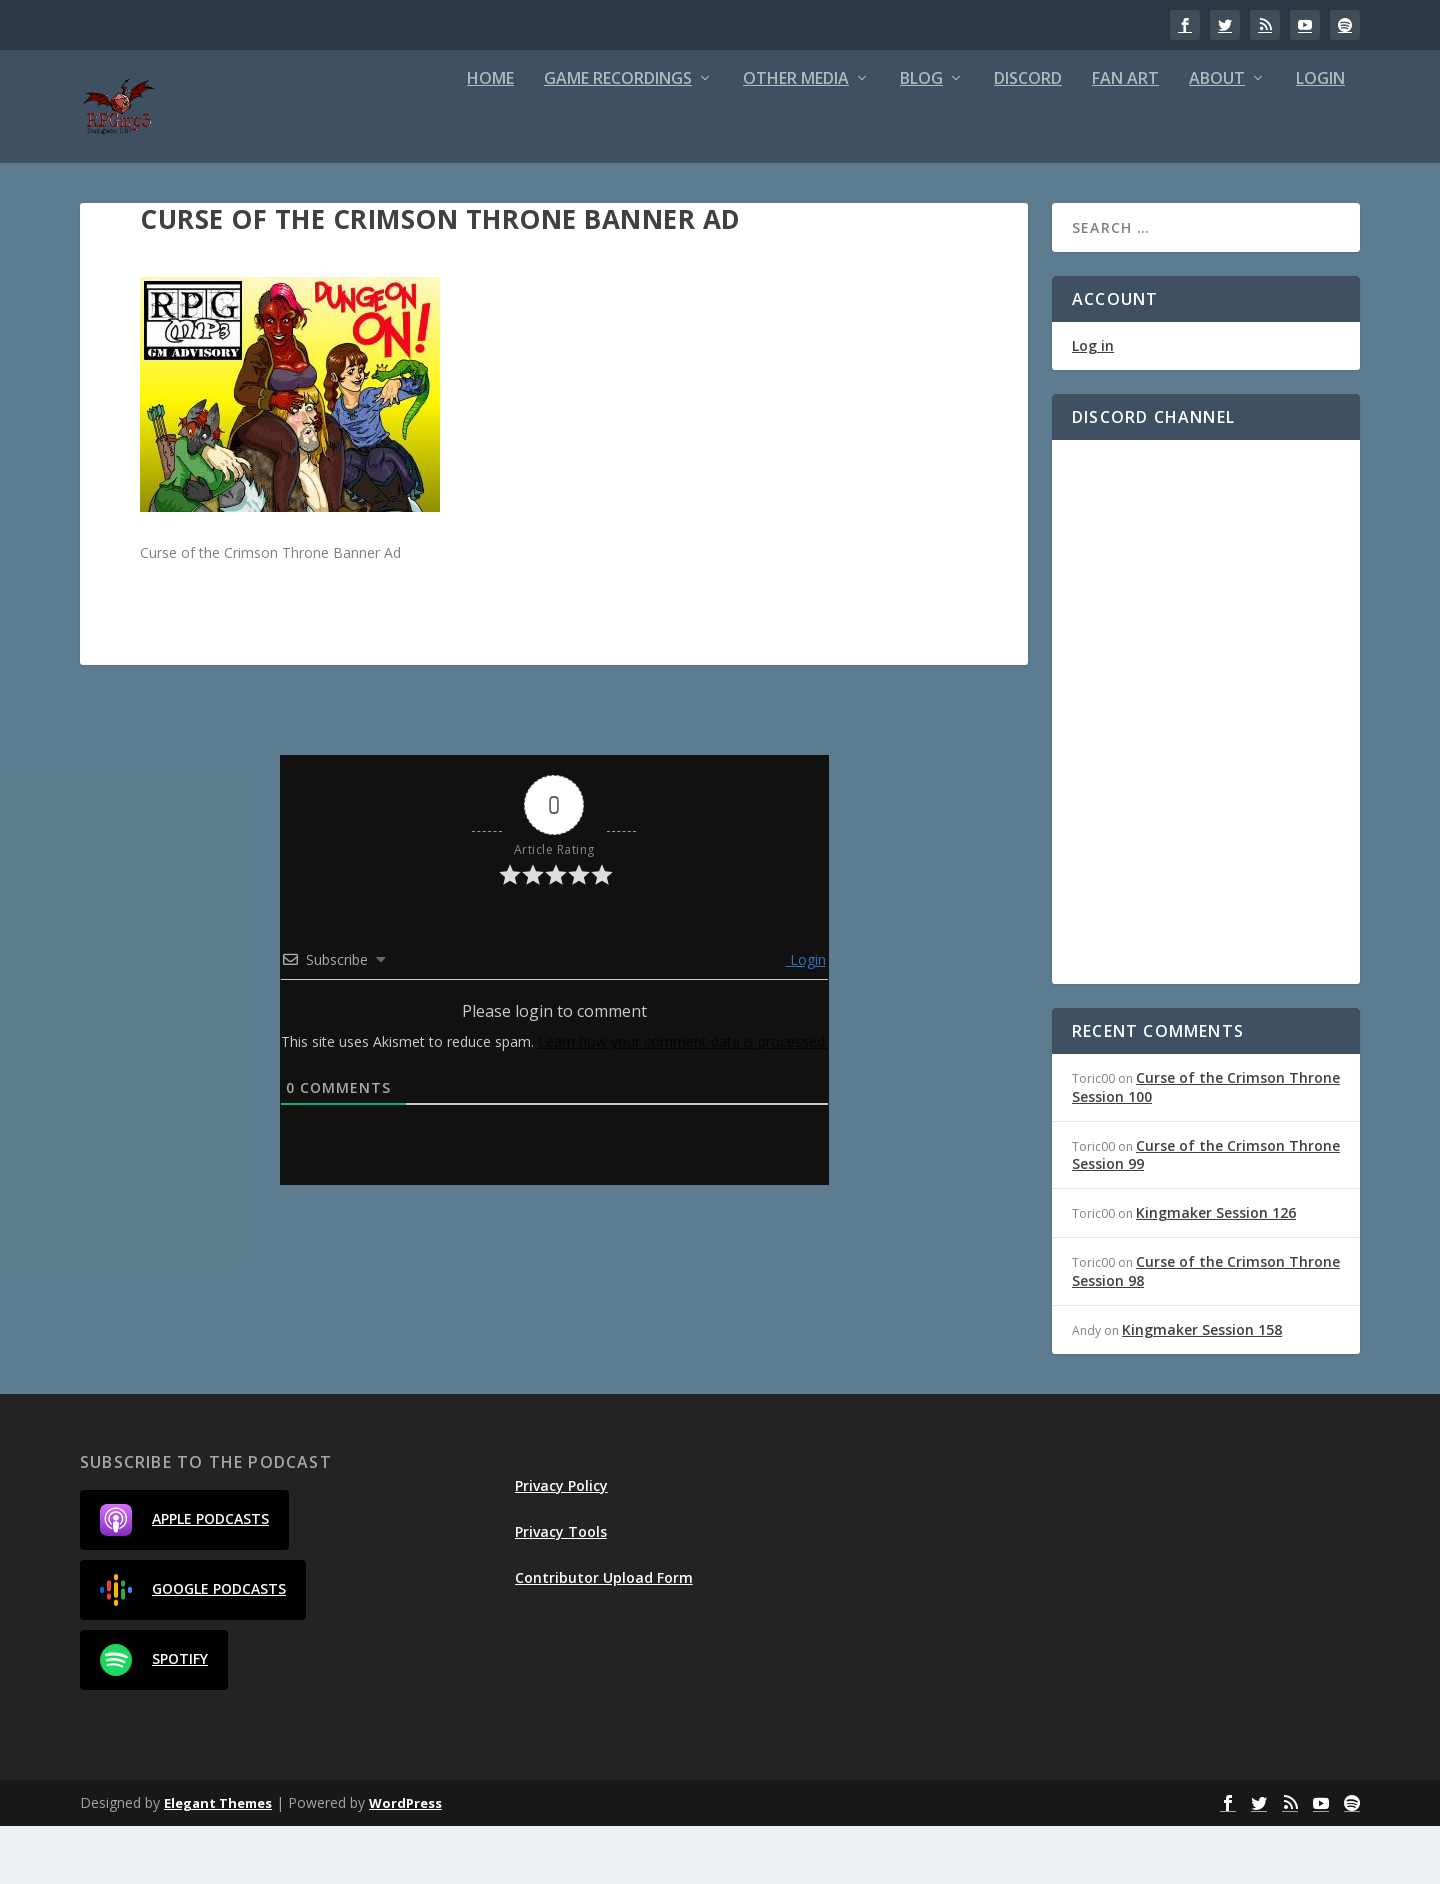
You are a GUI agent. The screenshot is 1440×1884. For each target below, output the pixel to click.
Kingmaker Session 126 (1216, 1270)
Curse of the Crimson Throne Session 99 (1206, 1212)
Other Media (796, 137)
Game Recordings (618, 137)
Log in (1093, 403)
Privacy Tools (561, 1589)
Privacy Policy (561, 1543)
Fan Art (1125, 137)
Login (1320, 137)
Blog (921, 137)
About (1217, 137)
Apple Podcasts (184, 1578)
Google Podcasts (193, 1648)
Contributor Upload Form (604, 1635)
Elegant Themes (218, 1861)
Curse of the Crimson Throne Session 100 (1206, 1144)
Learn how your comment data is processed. (683, 1099)
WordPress (405, 1861)
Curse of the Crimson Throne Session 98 (1206, 1328)
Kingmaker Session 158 (1202, 1387)
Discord (1028, 137)
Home (490, 137)
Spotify (154, 1718)
